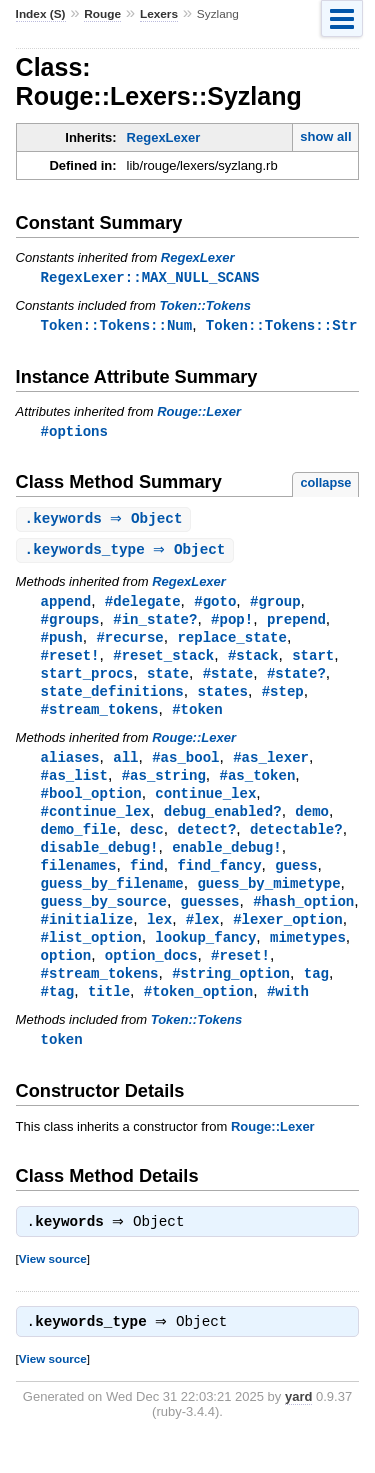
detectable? (296, 845)
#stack (253, 663)
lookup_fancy (205, 959)
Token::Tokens (205, 306)
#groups (70, 625)
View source (53, 1287)
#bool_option (91, 807)
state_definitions (112, 701)
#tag (58, 1016)
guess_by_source (104, 921)
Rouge (102, 14)
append (66, 606)
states (222, 701)
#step (283, 701)
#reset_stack (163, 663)
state (168, 682)
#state (228, 682)
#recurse (129, 644)
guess (296, 883)
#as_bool (185, 769)
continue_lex (205, 807)
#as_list (74, 788)
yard (298, 1427)
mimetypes (308, 959)
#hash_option (303, 921)
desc (147, 845)
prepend (296, 625)
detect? (206, 845)
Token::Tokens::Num (117, 326)
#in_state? (155, 625)
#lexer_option (287, 940)
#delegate (143, 606)
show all (325, 136)
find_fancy (219, 883)
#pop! (232, 625)
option (66, 978)
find (147, 883)
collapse (325, 485)
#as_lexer (271, 769)
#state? (296, 682)
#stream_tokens (100, 720)
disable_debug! (100, 864)
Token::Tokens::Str (282, 326)
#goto (215, 606)
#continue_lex (95, 826)
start (313, 663)
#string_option (231, 997)
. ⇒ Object (106, 522)
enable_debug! (226, 864)
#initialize (87, 940)
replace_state (231, 644)
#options (74, 433)
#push (62, 644)
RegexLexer (164, 137)
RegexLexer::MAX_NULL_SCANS (150, 277)
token (62, 1065)
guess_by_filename (112, 902)
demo (312, 826)
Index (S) (41, 14)
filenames (79, 883)
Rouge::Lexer (199, 413)
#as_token (257, 788)
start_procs (87, 682)
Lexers (159, 14)
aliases (70, 769)
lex (159, 940)
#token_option (198, 1016)
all (125, 769)
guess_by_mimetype (268, 902)
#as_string (164, 788)
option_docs (151, 978)
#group (275, 606)
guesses (210, 921)
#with (288, 1016)
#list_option (91, 959)
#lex (203, 940)
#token (197, 720)
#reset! (70, 663)
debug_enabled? (223, 826)
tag (316, 997)
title (109, 1016)
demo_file (79, 845)
